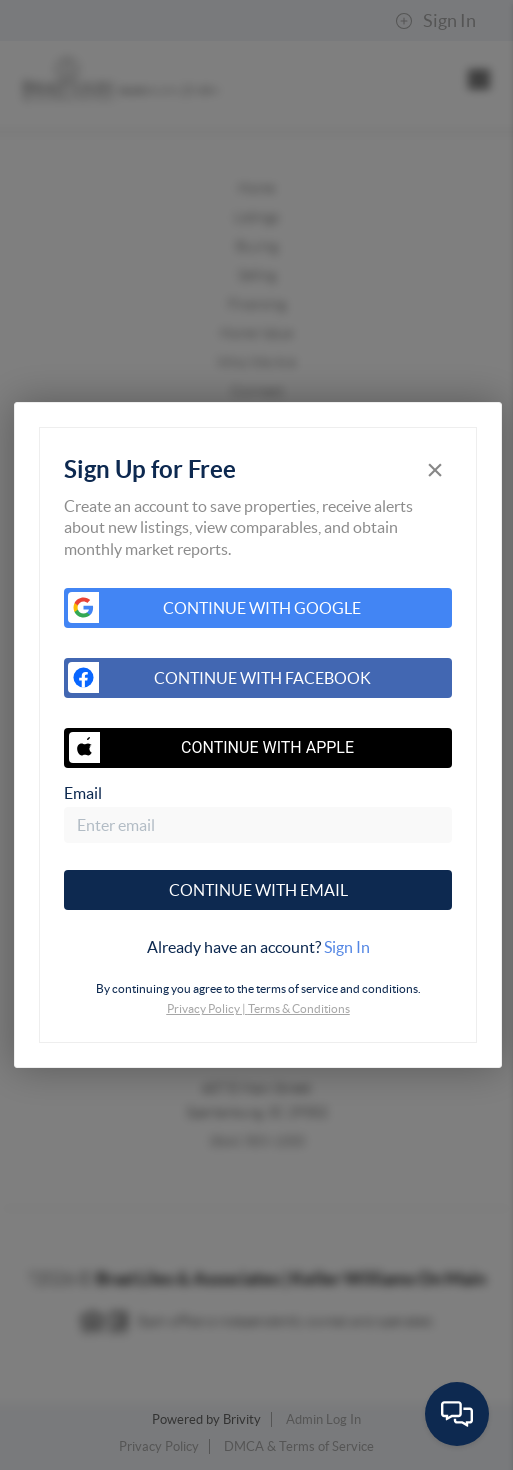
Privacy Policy (203, 1008)
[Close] (435, 469)
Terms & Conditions (299, 1008)
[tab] (257, 947)
